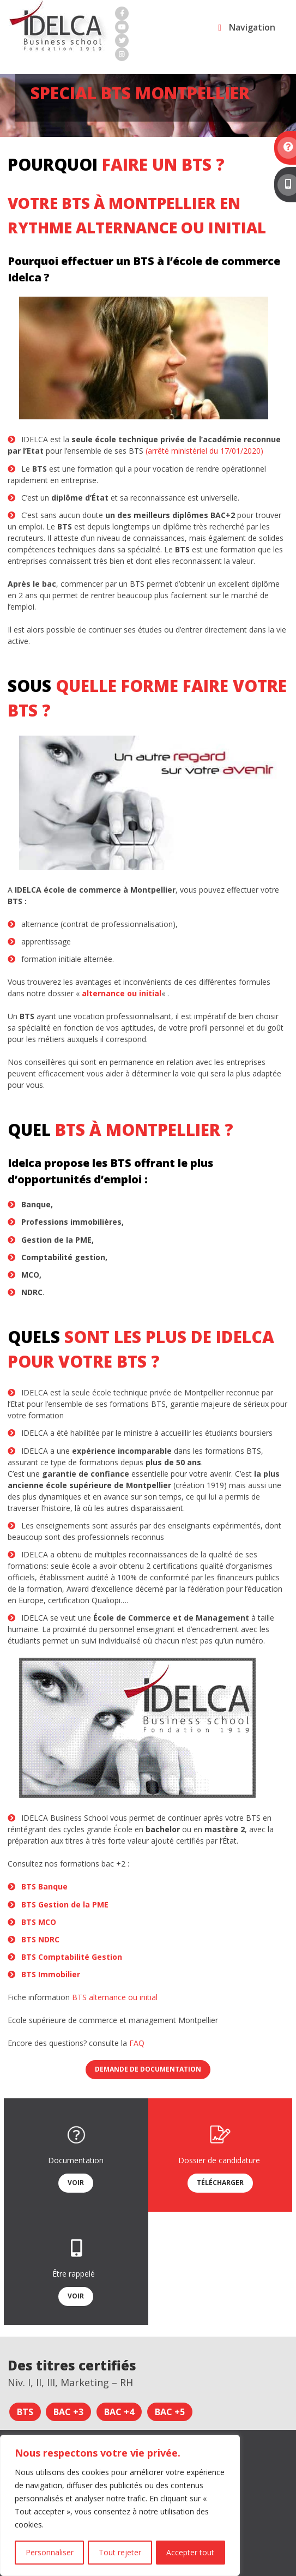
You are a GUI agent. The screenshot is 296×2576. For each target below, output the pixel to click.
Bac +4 (119, 2412)
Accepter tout (191, 2552)
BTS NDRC (40, 1939)
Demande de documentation (148, 2069)
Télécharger (220, 2182)
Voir (76, 2182)
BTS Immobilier (50, 1974)
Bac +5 (170, 2412)
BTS (25, 2412)
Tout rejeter (120, 2552)
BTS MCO (38, 1922)
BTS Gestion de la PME (64, 1904)
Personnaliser (49, 2552)
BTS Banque (44, 1886)
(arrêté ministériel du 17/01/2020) (204, 451)
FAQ (136, 2043)
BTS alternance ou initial (115, 1997)
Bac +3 (68, 2412)
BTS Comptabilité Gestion (71, 1957)
